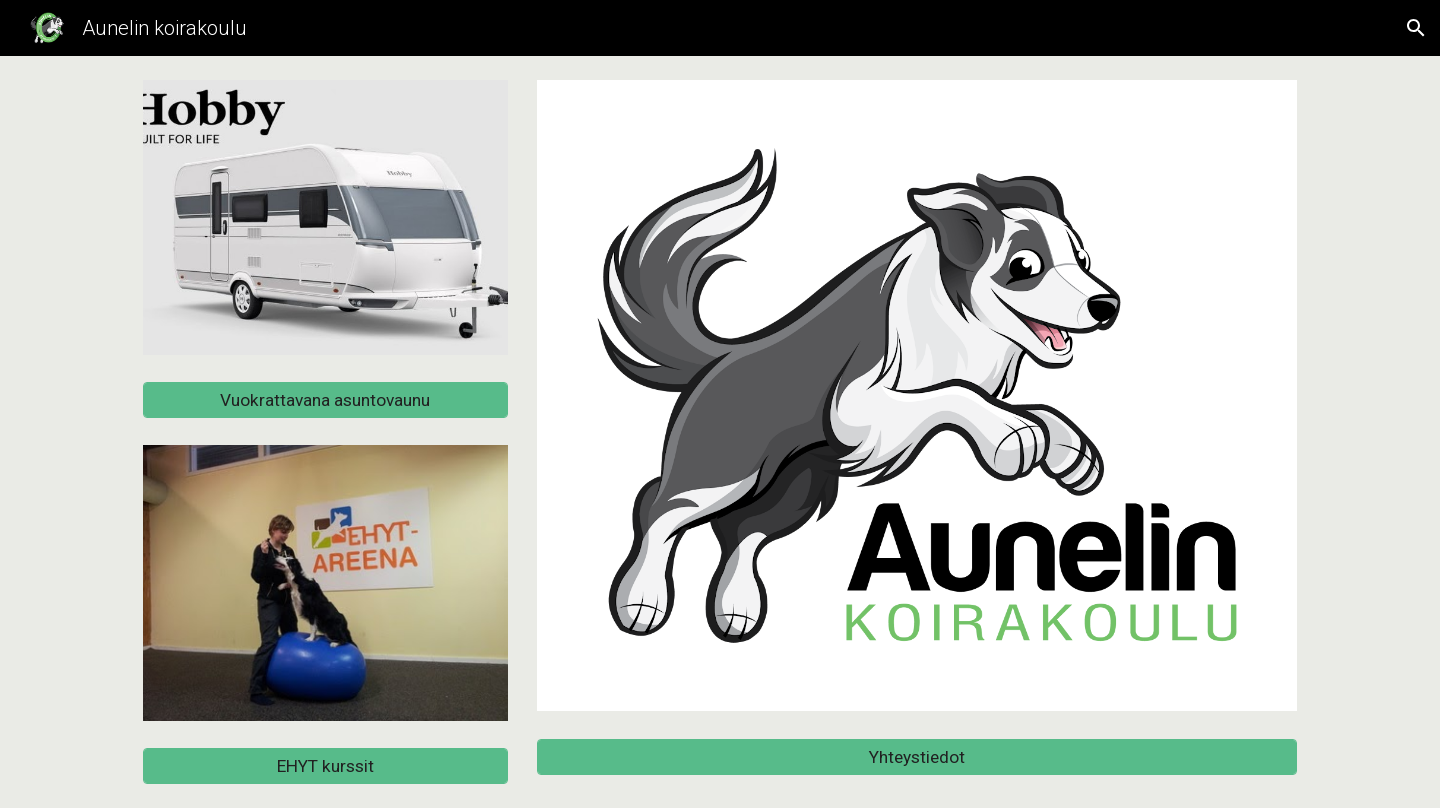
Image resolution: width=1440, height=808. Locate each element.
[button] (1416, 28)
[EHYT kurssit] (325, 766)
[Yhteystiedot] (917, 757)
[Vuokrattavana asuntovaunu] (325, 400)
